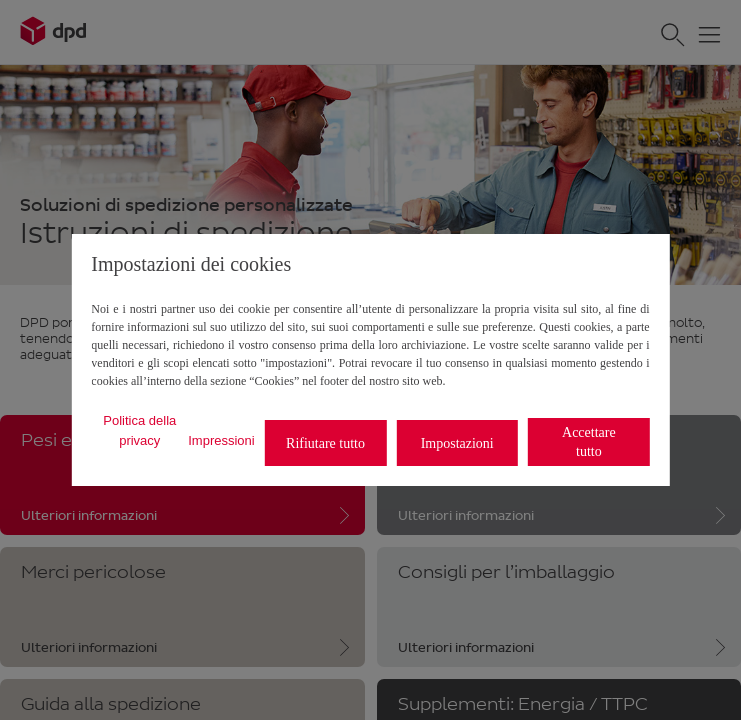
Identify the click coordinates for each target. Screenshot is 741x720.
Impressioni (221, 440)
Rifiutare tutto (325, 443)
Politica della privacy (139, 430)
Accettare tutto (589, 442)
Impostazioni (457, 443)
